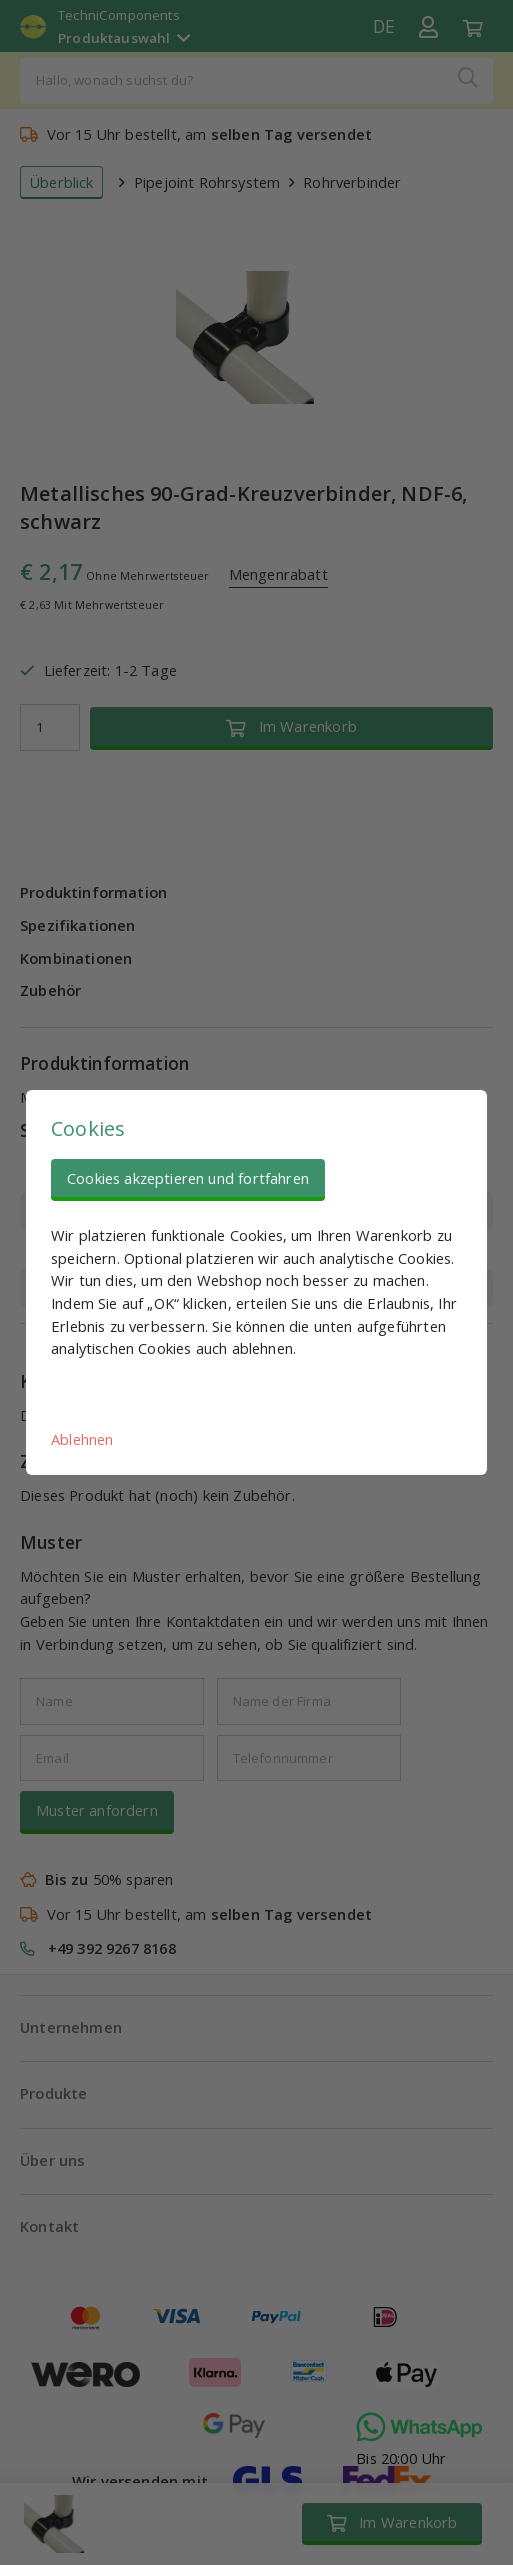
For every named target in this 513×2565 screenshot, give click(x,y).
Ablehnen (82, 1439)
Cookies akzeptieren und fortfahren (188, 1178)
